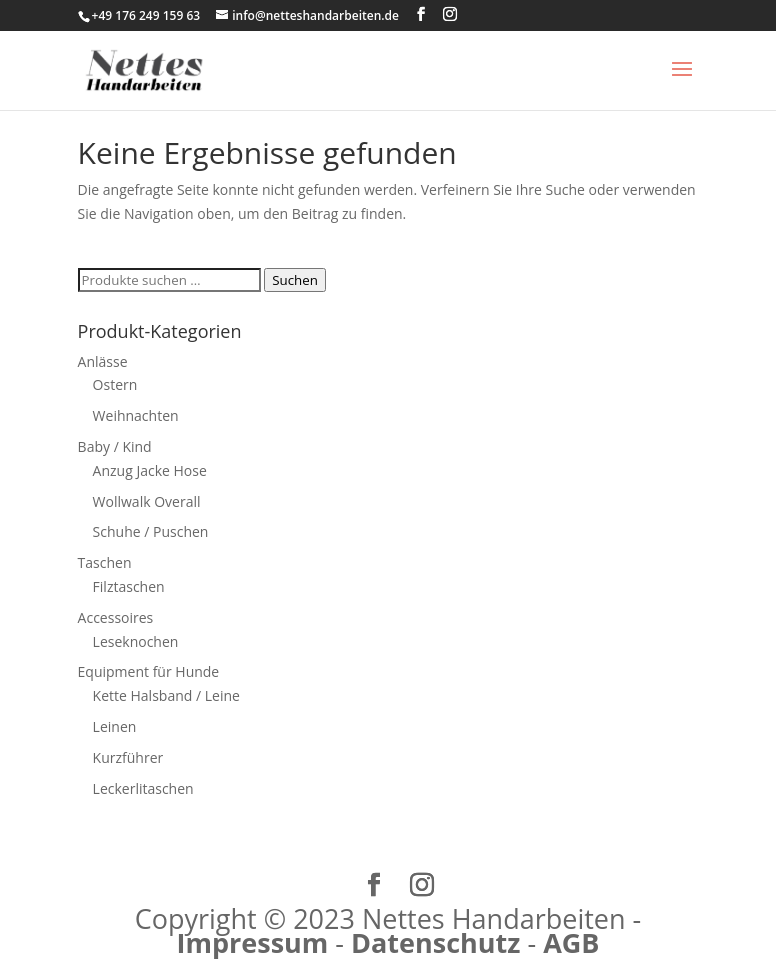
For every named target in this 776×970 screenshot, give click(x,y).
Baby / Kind (115, 446)
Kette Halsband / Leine (166, 695)
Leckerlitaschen (143, 788)
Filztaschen (129, 586)
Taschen (105, 562)
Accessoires (116, 617)
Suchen (295, 280)
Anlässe (103, 361)
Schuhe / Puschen (151, 531)
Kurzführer (128, 757)
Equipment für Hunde (149, 671)
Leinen (115, 726)
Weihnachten (136, 415)
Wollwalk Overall (147, 501)
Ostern (115, 384)
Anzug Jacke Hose (150, 470)
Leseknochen (136, 641)
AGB (571, 942)
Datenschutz (435, 942)
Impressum (252, 942)
